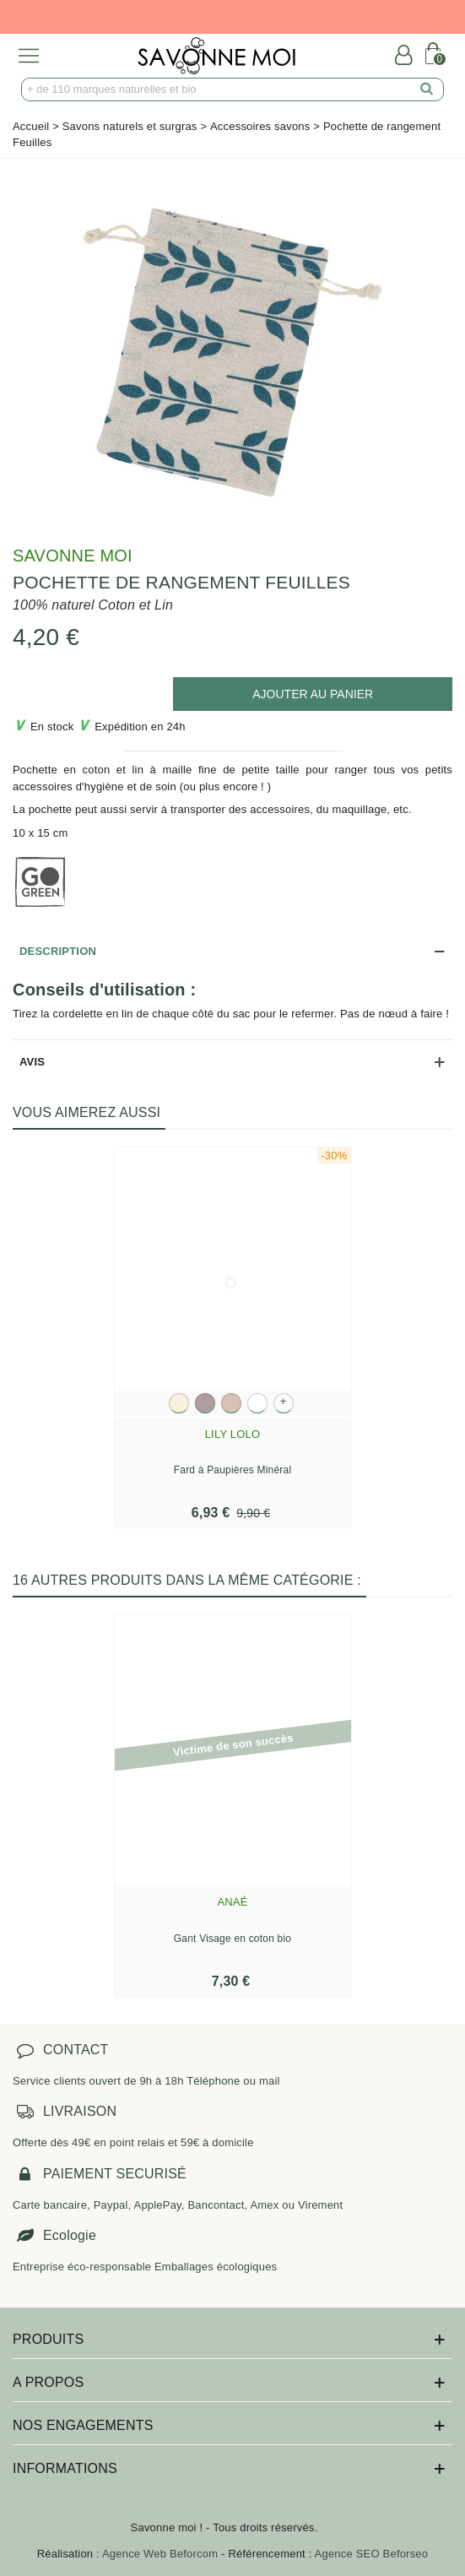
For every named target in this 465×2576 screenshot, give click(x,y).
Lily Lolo (233, 1434)
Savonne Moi (72, 555)
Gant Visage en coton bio (232, 1938)
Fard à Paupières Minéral (233, 1470)
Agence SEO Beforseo (372, 2553)
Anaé (232, 1901)
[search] (427, 89)
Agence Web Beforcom (160, 2553)
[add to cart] (312, 694)
